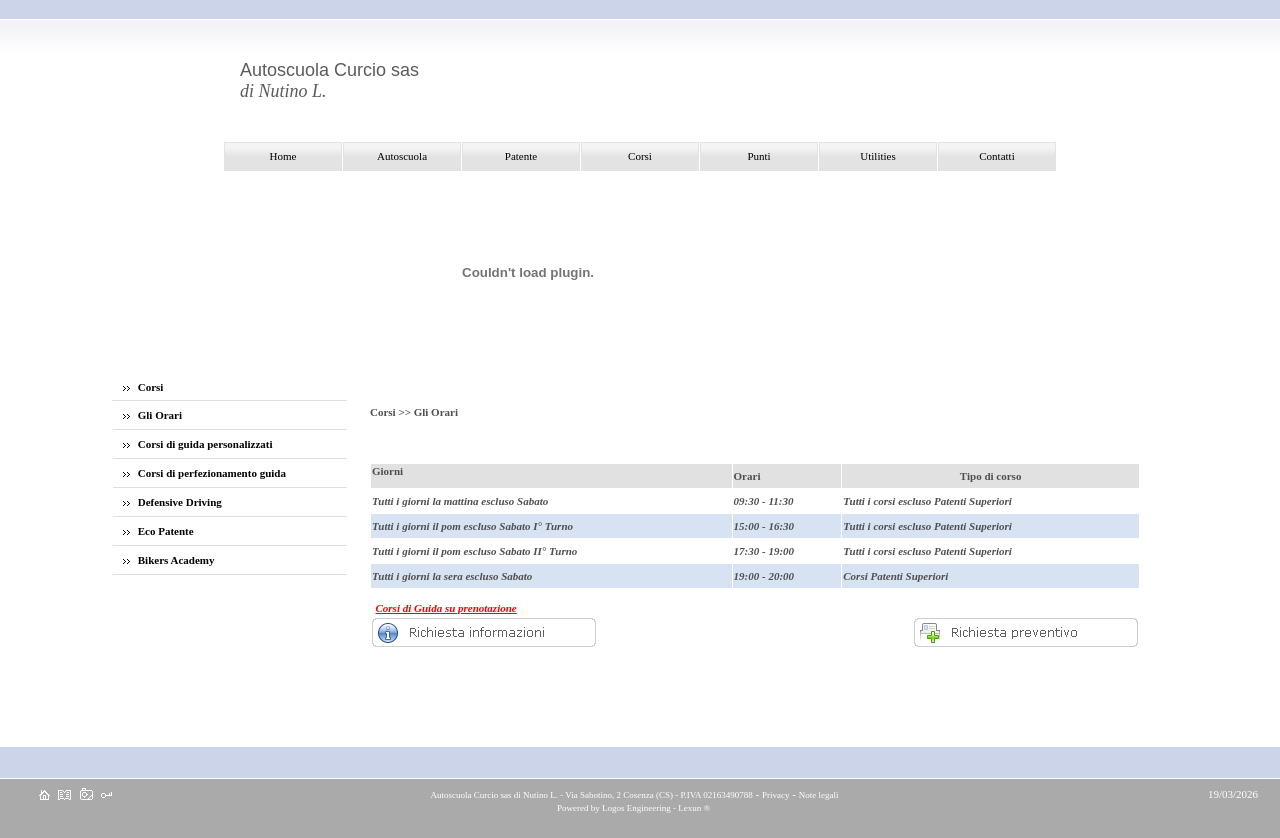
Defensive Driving (172, 502)
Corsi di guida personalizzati (198, 444)
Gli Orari (152, 415)
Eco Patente (158, 531)
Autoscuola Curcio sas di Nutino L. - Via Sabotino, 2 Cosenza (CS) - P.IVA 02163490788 (591, 795)
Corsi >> (392, 412)
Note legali (819, 795)
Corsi (143, 387)
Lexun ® (694, 808)
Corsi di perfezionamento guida (204, 473)
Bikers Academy (168, 560)
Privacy (776, 795)
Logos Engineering (636, 808)
